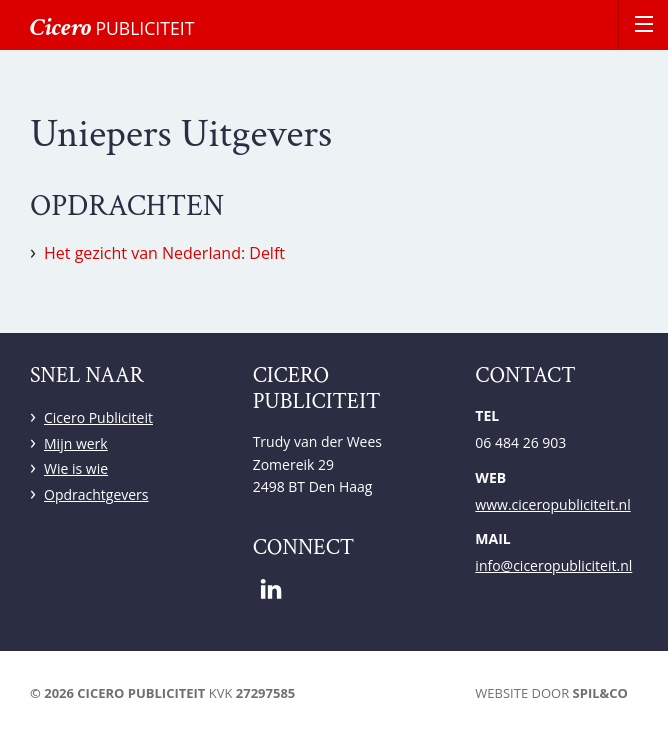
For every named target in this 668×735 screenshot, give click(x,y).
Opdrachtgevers (96, 494)
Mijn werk (76, 443)
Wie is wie (76, 468)
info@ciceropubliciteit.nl (553, 565)
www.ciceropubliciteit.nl (552, 504)
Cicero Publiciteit (98, 417)
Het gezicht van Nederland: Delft (164, 253)
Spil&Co (600, 693)
